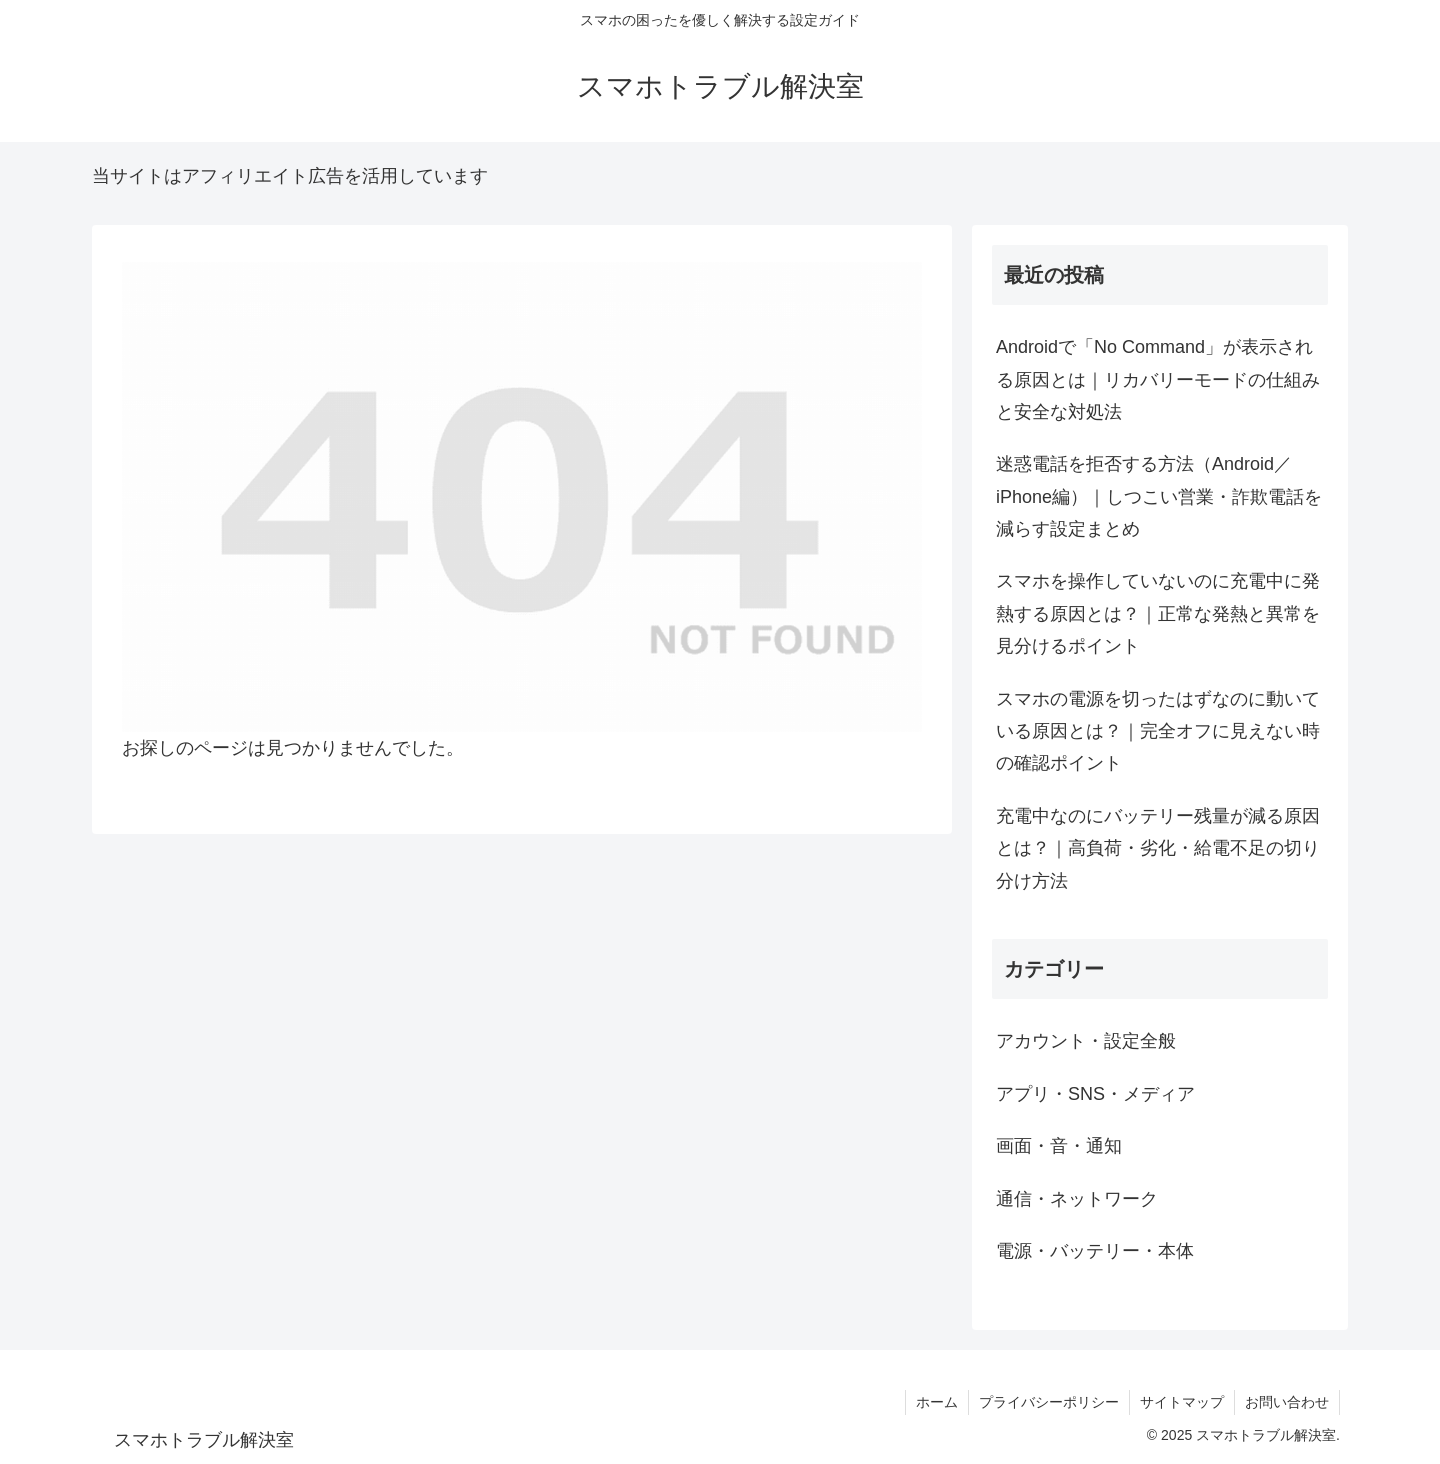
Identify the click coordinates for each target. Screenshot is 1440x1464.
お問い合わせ (1287, 1402)
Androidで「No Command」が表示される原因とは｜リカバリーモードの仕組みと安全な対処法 (1158, 379)
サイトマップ (1182, 1402)
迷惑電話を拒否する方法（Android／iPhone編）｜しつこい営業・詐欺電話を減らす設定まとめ (1159, 496)
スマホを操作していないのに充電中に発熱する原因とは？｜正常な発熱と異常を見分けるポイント (1158, 613)
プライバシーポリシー (1049, 1402)
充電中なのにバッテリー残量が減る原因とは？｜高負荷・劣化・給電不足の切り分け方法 (1158, 848)
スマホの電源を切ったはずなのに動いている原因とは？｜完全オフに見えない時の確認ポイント (1158, 731)
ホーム (937, 1402)
